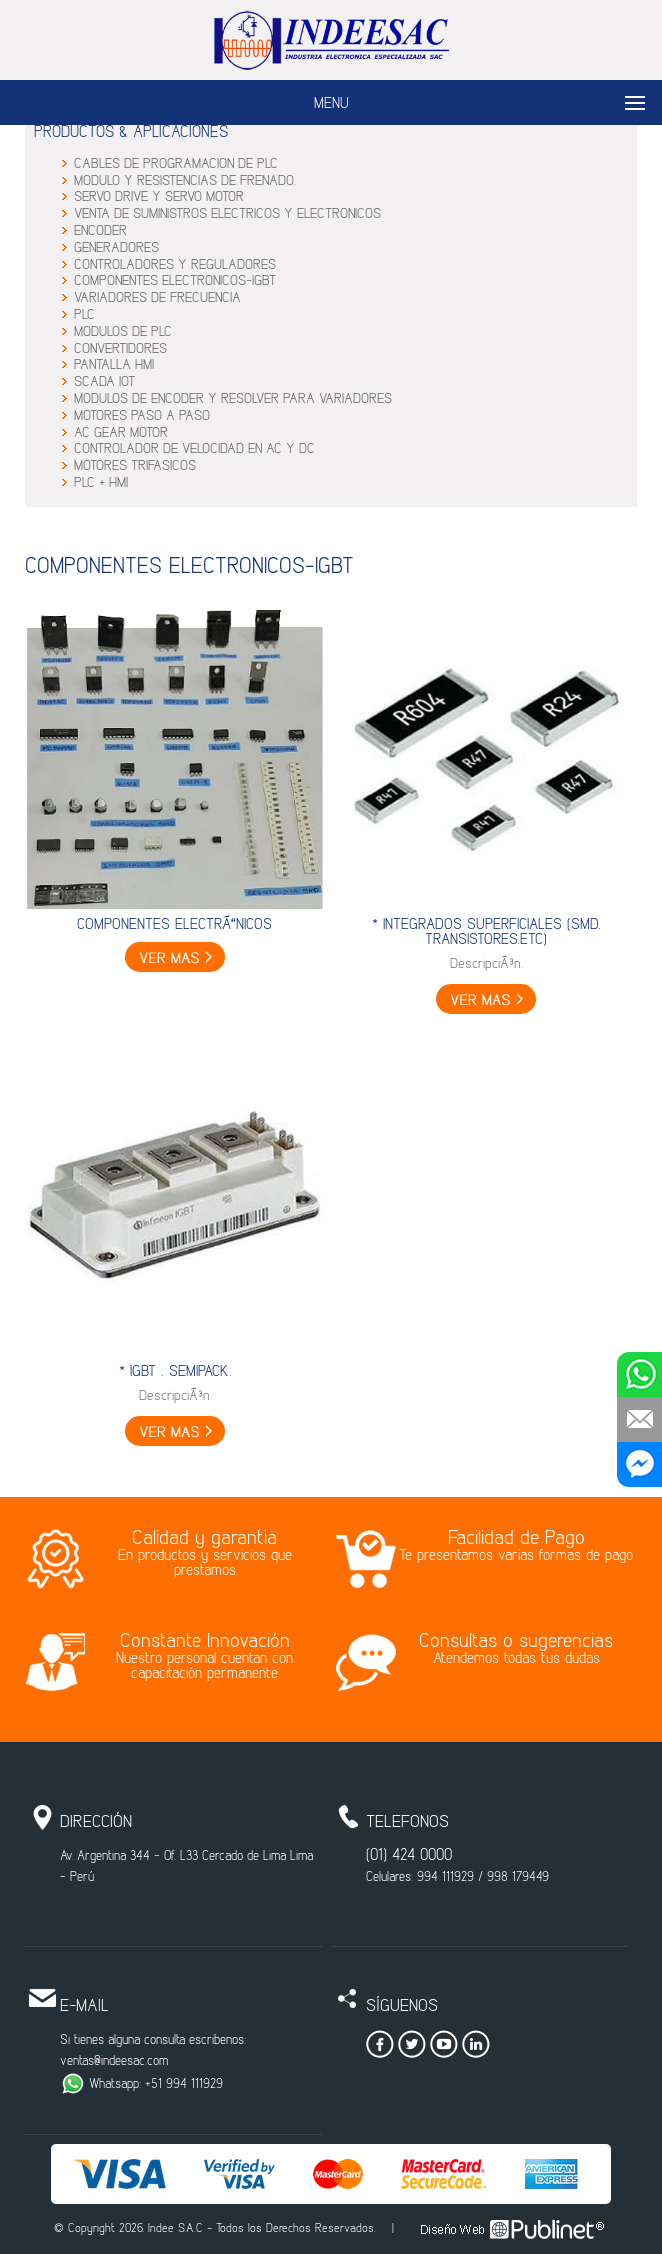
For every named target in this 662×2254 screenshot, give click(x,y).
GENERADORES (116, 248)
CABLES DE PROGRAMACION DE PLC (176, 164)
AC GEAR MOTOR (121, 433)
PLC (84, 315)
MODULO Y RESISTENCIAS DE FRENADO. (184, 181)
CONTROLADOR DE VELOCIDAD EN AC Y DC (194, 449)
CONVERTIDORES (120, 349)
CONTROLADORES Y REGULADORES (175, 265)
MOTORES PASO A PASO (142, 416)
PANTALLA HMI (114, 365)
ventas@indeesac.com (114, 2061)
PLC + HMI (101, 483)
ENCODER (100, 231)
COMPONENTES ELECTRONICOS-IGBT (175, 281)
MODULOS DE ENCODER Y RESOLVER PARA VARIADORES (233, 399)
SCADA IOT (104, 382)
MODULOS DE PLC (123, 332)
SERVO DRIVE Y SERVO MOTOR (159, 197)
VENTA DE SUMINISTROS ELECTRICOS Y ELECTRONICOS (227, 214)
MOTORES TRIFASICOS (135, 466)
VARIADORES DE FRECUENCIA (157, 298)
